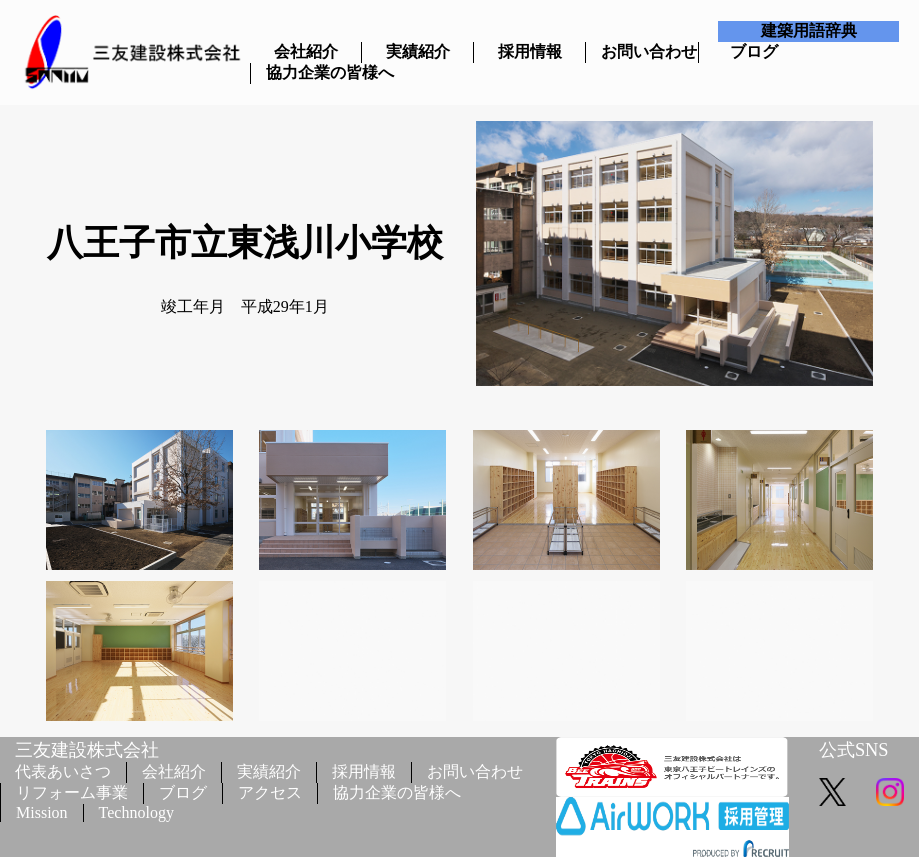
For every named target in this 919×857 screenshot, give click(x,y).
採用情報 (530, 51)
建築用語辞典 (809, 30)
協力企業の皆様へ (306, 72)
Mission (42, 812)
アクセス (270, 792)
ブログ (754, 51)
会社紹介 (306, 51)
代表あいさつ (63, 771)
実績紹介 (418, 51)
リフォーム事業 (72, 792)
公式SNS (854, 750)
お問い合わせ (641, 51)
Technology (136, 812)
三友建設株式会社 (87, 750)
